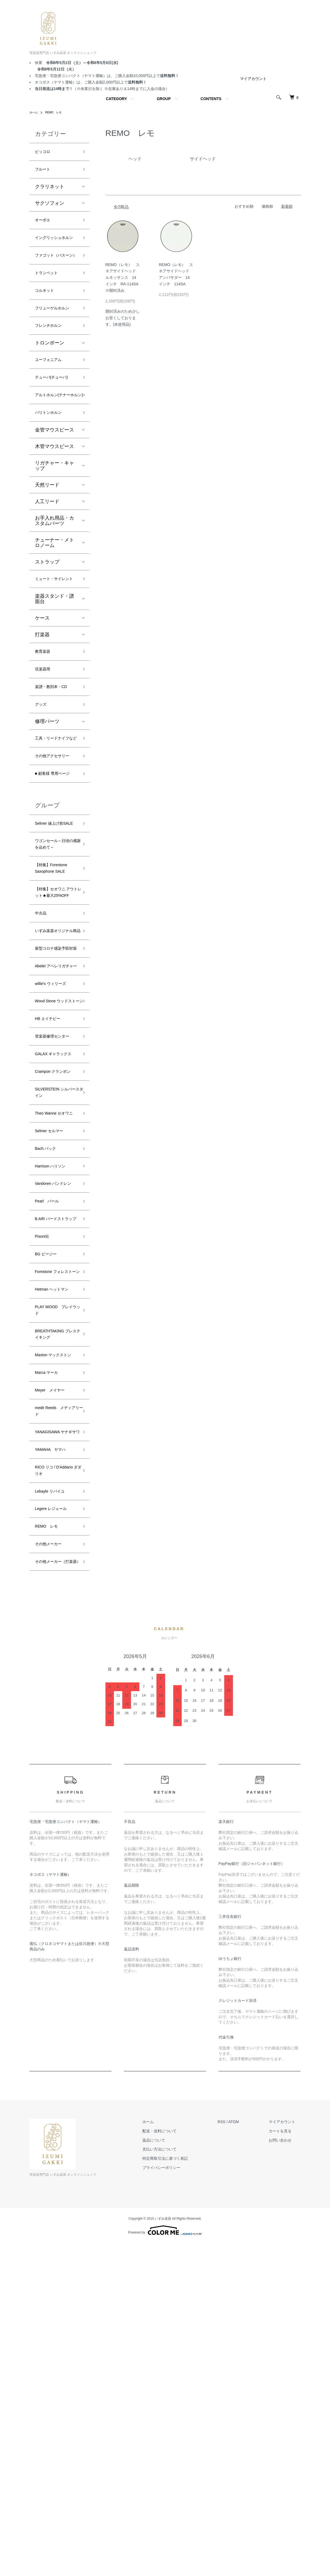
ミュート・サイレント (54, 641)
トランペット (49, 299)
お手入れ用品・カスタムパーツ (54, 577)
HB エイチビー (51, 1206)
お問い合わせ (285, 2473)
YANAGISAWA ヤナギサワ (56, 1737)
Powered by (165, 2563)
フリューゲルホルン (54, 343)
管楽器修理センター (54, 1229)
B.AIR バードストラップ (56, 1473)
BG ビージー (49, 1516)
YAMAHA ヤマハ (55, 1760)
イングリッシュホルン (54, 248)
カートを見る (285, 2463)
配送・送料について (175, 2463)
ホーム (34, 112)
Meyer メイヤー (54, 1685)
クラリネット (49, 190)
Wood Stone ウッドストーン (56, 1182)
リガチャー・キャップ (54, 522)
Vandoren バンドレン (56, 1426)
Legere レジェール (55, 1826)
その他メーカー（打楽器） (52, 1889)
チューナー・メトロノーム (54, 599)
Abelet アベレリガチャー (55, 1135)
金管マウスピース (54, 486)
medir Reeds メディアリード (56, 1709)
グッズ (42, 777)
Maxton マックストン (56, 1642)
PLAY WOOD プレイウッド (54, 1587)
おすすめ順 (244, 206)
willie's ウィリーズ (55, 1158)
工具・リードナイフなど (54, 818)
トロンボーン (49, 384)
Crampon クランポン (55, 1285)
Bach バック (48, 1383)
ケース (42, 684)
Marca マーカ (50, 1666)
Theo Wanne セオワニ (54, 1340)
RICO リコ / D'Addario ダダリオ (56, 1784)
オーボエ (45, 224)
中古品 (42, 1056)
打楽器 (42, 701)
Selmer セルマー (53, 1364)
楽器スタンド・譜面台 (54, 665)
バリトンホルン (52, 468)
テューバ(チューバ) (56, 421)
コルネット (47, 319)
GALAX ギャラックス (56, 1257)
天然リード (47, 541)
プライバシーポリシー (177, 2500)
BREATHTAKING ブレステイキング (54, 1615)
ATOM (244, 2454)
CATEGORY (116, 99)
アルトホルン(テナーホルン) (55, 445)
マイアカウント (253, 78)
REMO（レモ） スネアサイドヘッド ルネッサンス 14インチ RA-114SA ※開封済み (123, 278)
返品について (169, 2473)
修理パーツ (47, 795)
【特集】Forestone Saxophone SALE (55, 997)
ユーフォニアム (52, 402)
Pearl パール (50, 1449)
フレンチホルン (52, 366)
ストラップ (47, 618)
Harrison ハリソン (54, 1402)
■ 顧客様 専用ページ (55, 873)
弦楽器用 (45, 738)
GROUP (164, 99)
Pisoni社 (44, 1497)
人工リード (47, 558)
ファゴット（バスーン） (54, 276)
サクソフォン (49, 206)
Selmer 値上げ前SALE (53, 933)
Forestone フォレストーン (56, 1540)
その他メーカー (52, 1865)
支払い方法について (175, 2481)
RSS (232, 2454)
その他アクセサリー (54, 845)
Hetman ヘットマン (56, 1563)
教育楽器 (45, 719)
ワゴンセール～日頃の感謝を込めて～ (54, 965)
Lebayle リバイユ (54, 1807)
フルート (45, 172)
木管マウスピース (54, 503)
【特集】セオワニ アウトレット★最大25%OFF (54, 1028)
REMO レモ (56, 112)
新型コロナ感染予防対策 (54, 1107)
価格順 (267, 206)
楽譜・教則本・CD (55, 758)
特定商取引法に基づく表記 (181, 2491)
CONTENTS (211, 99)
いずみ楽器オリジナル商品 (54, 1080)
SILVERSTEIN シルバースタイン (56, 1313)
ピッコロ (45, 152)
